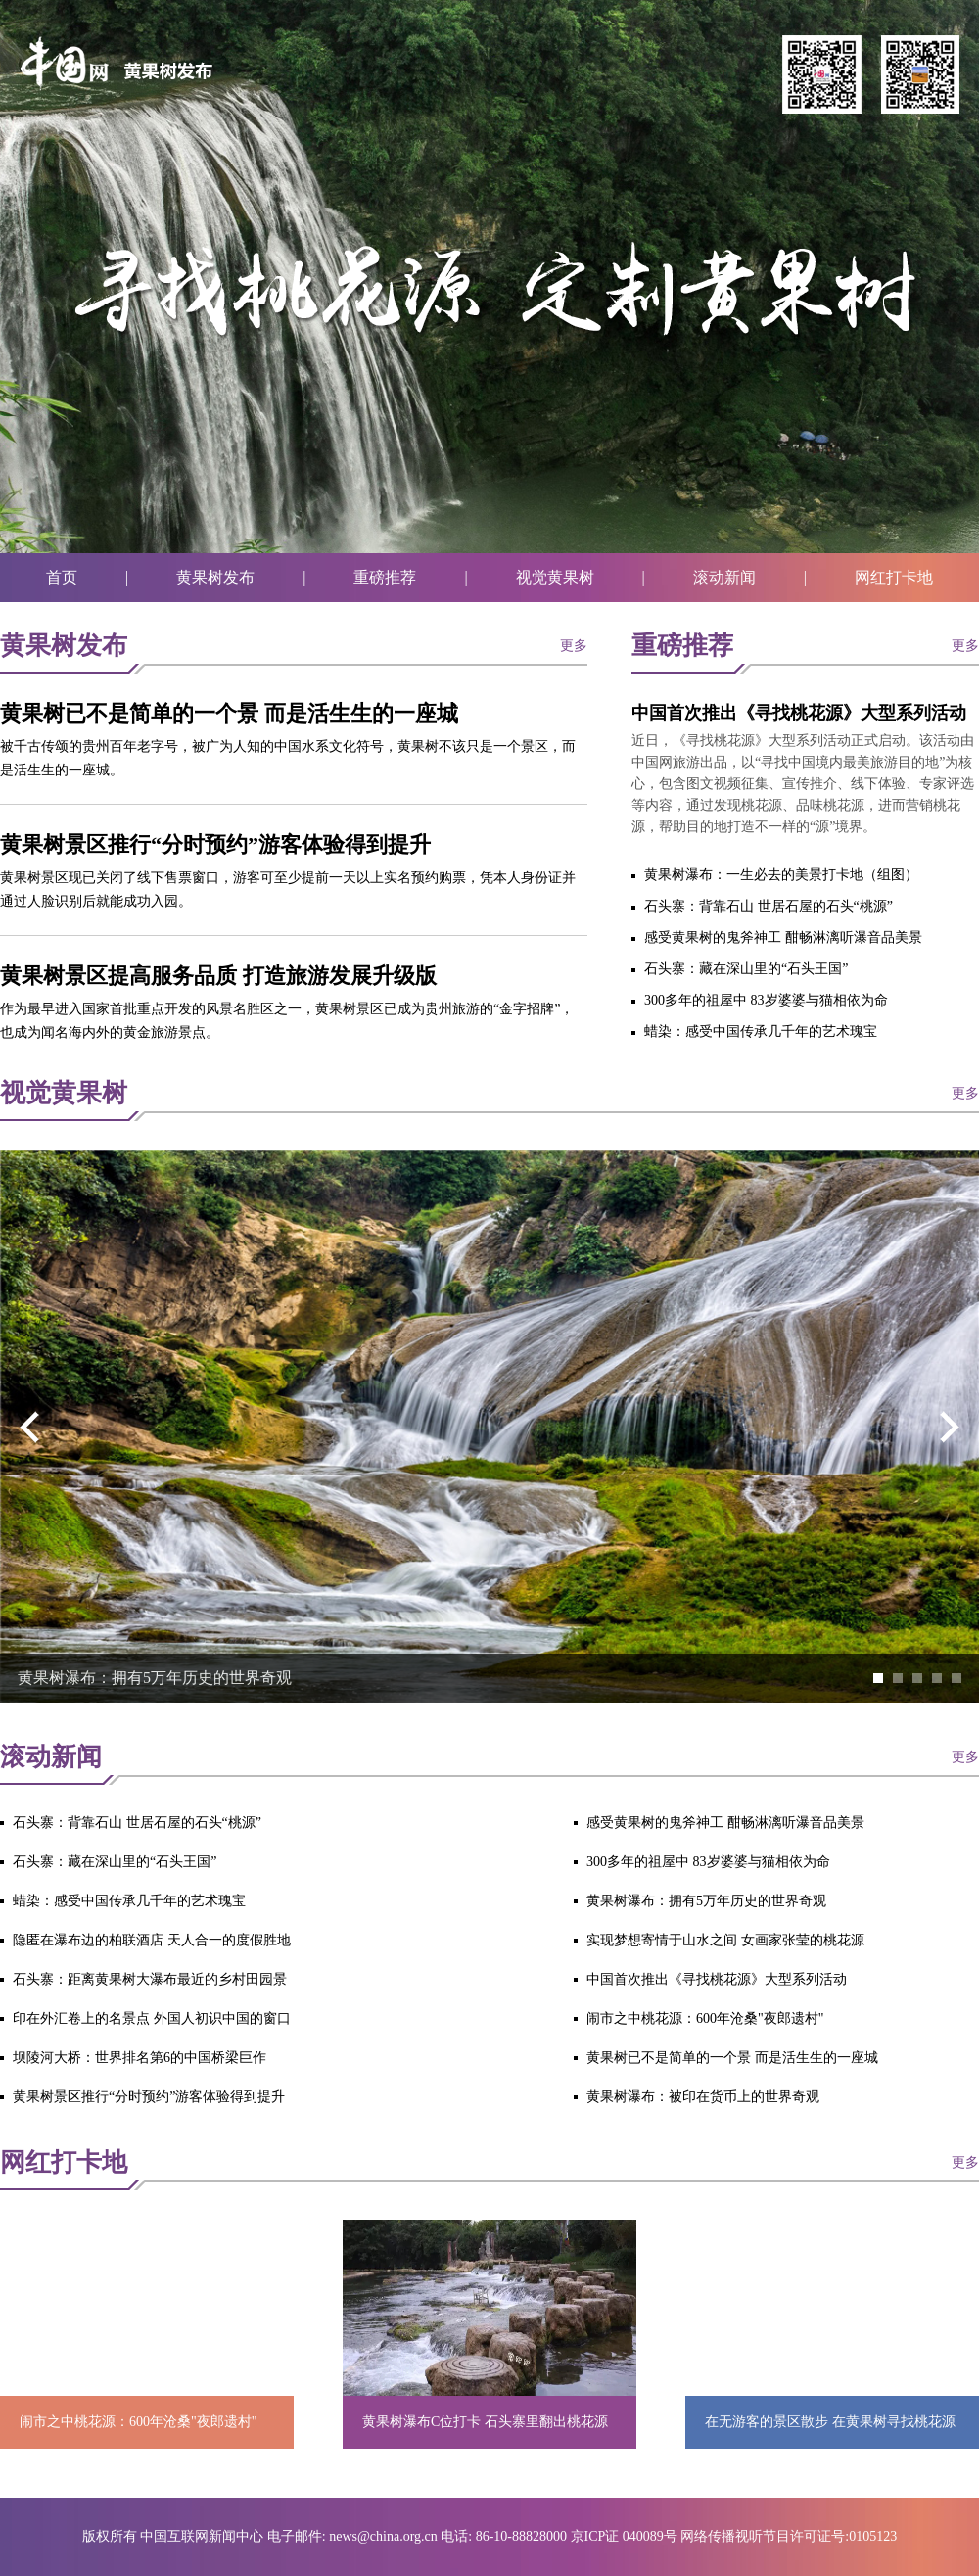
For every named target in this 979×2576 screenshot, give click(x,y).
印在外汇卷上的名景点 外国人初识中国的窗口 (152, 2018)
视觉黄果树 (555, 577)
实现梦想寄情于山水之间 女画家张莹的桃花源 (725, 1940)
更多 (573, 645)
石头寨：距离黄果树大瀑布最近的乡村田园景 (150, 1979)
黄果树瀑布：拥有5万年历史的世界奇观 (155, 1677)
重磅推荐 (384, 577)
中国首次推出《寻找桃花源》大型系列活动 (798, 713)
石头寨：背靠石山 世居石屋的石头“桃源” (768, 906)
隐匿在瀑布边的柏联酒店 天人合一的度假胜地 (152, 1940)
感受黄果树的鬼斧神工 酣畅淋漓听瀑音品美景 (783, 937)
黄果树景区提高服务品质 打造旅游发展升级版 (218, 975)
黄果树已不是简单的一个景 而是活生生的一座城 (229, 713)
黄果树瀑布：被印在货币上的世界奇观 (702, 2096)
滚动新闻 (724, 577)
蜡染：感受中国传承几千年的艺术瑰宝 (760, 1031)
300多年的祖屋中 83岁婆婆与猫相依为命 (766, 1000)
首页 (61, 577)
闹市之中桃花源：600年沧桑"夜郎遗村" (704, 2018)
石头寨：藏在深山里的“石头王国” (746, 968)
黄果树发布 (215, 577)
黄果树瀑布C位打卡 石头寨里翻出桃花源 (485, 2421)
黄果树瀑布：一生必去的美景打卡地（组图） (781, 874)
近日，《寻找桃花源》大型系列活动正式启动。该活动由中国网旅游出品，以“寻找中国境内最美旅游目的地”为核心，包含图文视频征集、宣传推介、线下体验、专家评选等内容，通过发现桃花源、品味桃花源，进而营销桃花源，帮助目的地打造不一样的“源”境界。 (802, 783)
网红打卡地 (894, 577)
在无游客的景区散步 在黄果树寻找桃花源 (830, 2421)
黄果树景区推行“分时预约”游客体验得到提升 (215, 844)
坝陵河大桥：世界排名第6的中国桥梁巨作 (139, 2057)
